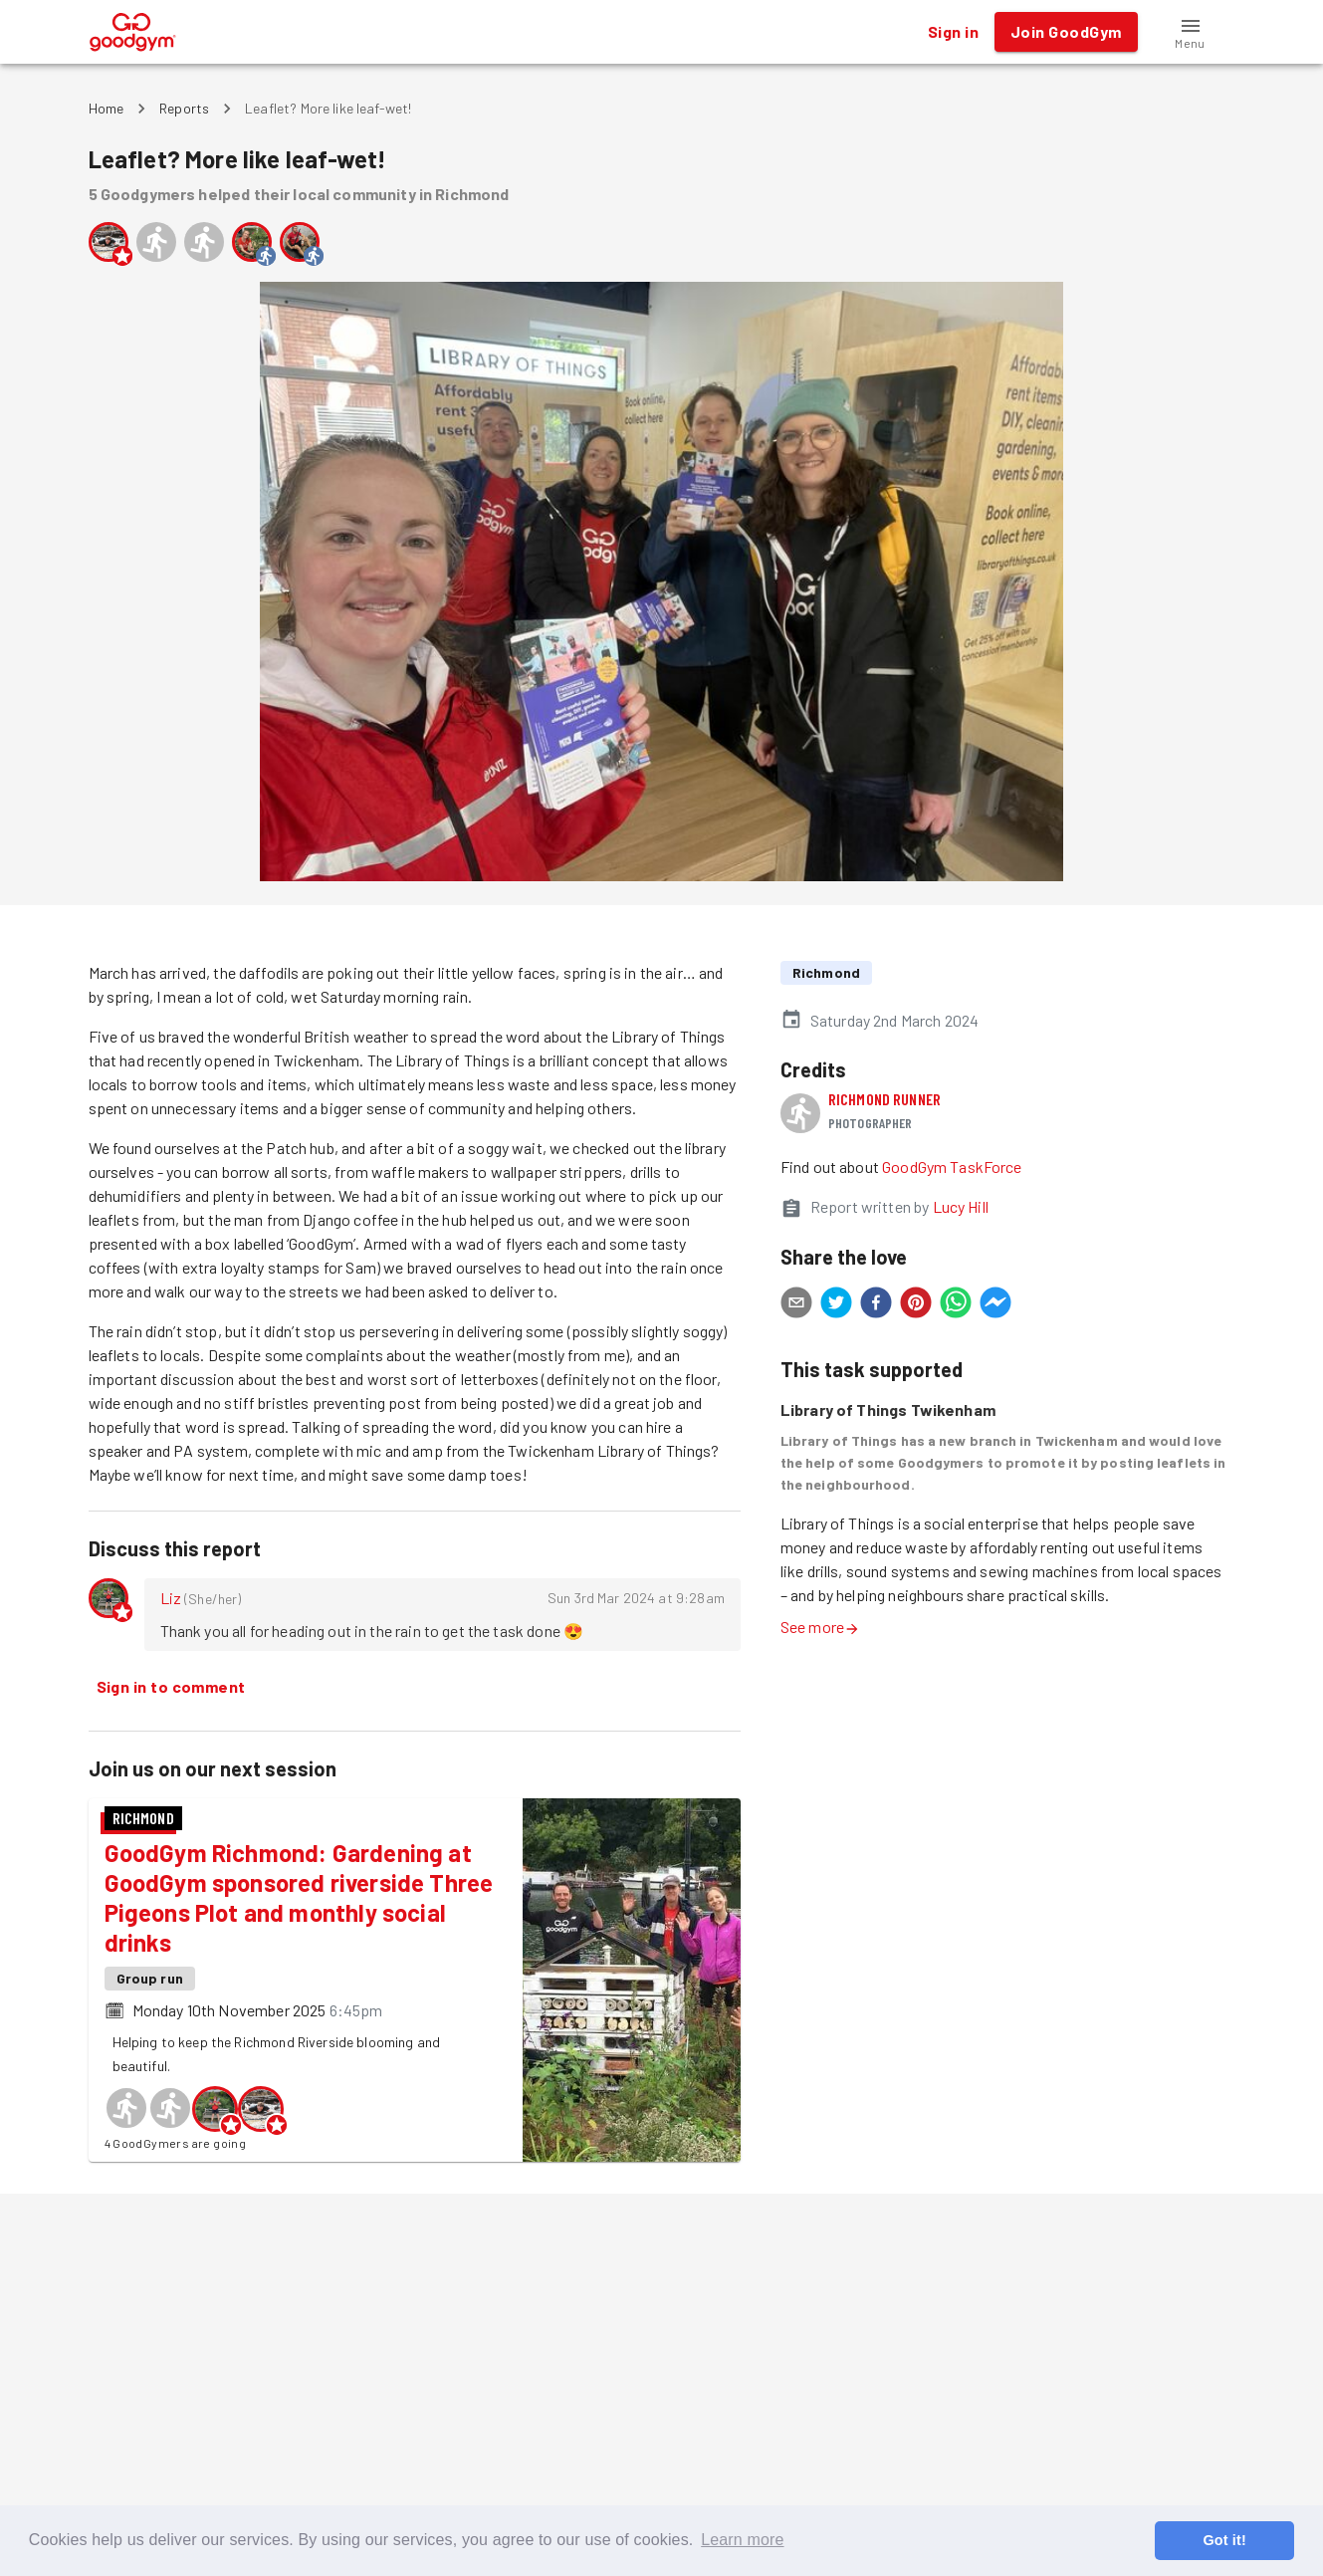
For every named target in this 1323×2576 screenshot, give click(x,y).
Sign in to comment (171, 1687)
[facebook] (876, 1305)
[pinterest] (916, 1305)
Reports (184, 108)
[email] (796, 1305)
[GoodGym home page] (133, 29)
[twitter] (836, 1305)
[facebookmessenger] (995, 1305)
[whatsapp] (956, 1305)
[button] (1190, 32)
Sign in (953, 32)
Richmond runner (884, 1098)
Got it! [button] (1224, 2540)
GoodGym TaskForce (952, 1166)
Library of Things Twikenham (887, 1409)
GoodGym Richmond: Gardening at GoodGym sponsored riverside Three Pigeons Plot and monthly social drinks (299, 1897)
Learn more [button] (742, 2539)
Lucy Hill (961, 1206)
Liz (170, 1597)
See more (820, 1626)
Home (106, 108)
